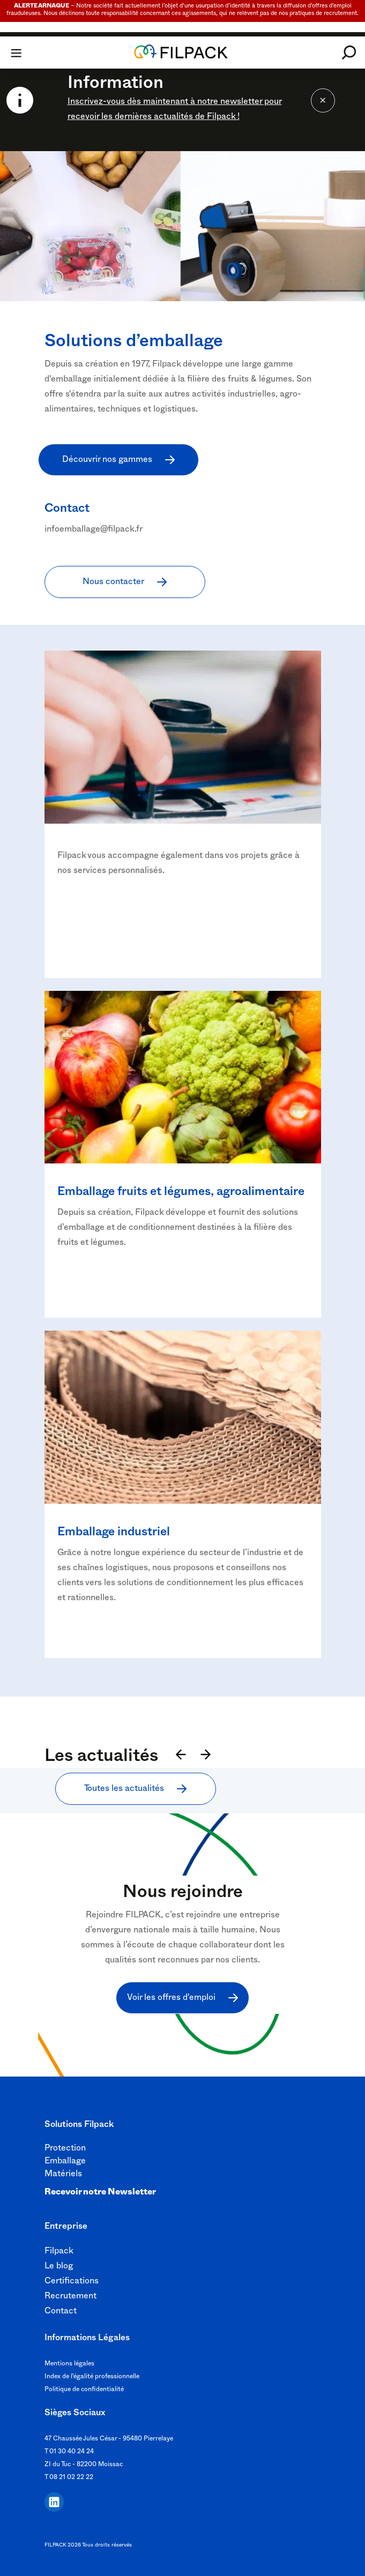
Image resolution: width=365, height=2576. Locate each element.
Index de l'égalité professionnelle (91, 2377)
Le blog (58, 2267)
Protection (65, 2149)
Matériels (63, 2175)
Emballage (65, 2162)
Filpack (58, 2252)
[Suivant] (207, 1755)
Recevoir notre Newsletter (100, 2193)
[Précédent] (179, 1755)
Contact (60, 2312)
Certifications (71, 2282)
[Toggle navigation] (16, 52)
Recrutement (70, 2297)
